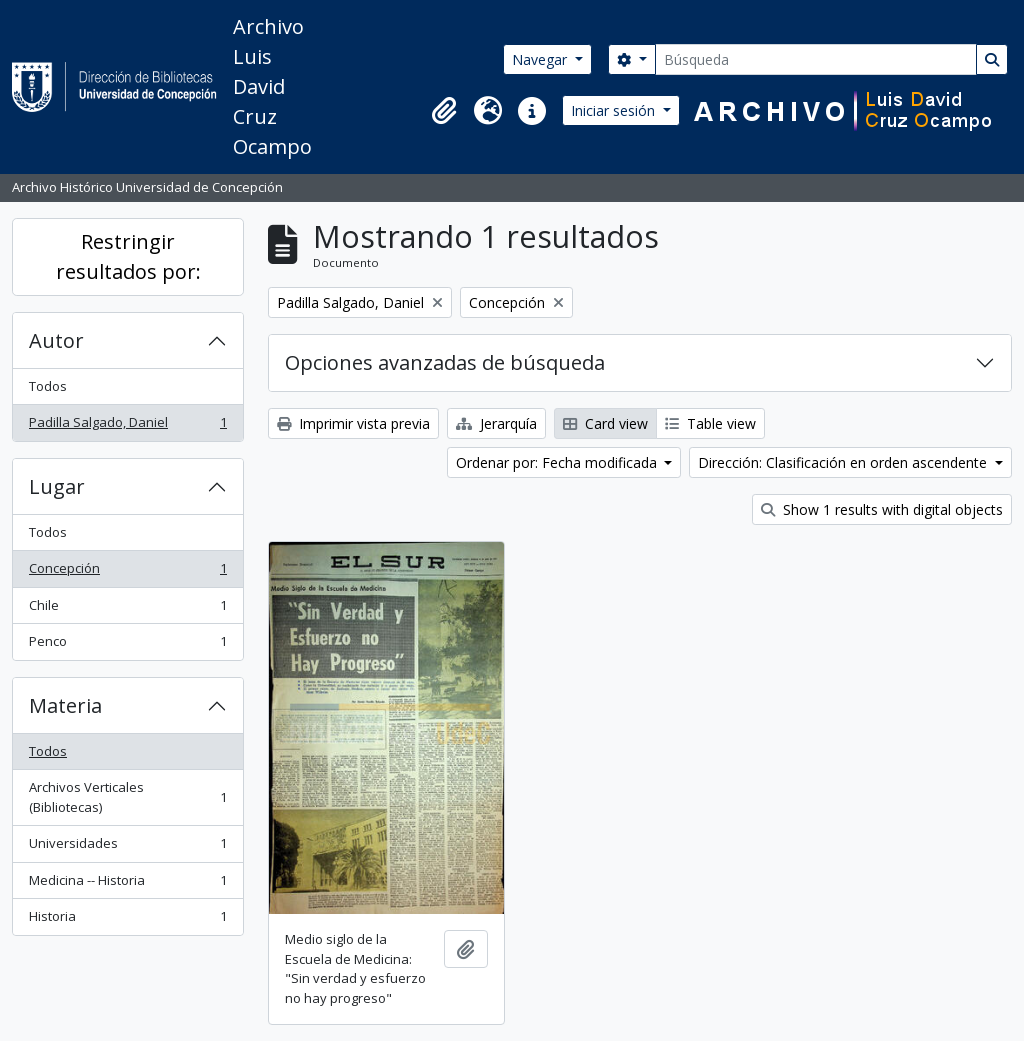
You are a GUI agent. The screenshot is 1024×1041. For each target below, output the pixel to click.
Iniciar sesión (615, 110)
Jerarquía (496, 423)
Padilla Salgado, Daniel (127, 426)
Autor (56, 340)
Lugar (57, 486)
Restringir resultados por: (128, 256)
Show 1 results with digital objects (882, 509)
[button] (444, 111)
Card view (605, 423)
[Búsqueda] (816, 59)
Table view (710, 423)
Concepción (127, 572)
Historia (127, 920)
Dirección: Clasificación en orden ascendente (844, 462)
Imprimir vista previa (353, 423)
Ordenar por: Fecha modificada (558, 462)
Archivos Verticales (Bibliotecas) (127, 797)
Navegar (541, 59)
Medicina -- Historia (127, 884)
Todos (48, 386)
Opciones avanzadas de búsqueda (445, 362)
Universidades (127, 847)
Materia (65, 705)
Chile (127, 609)
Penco (127, 645)
